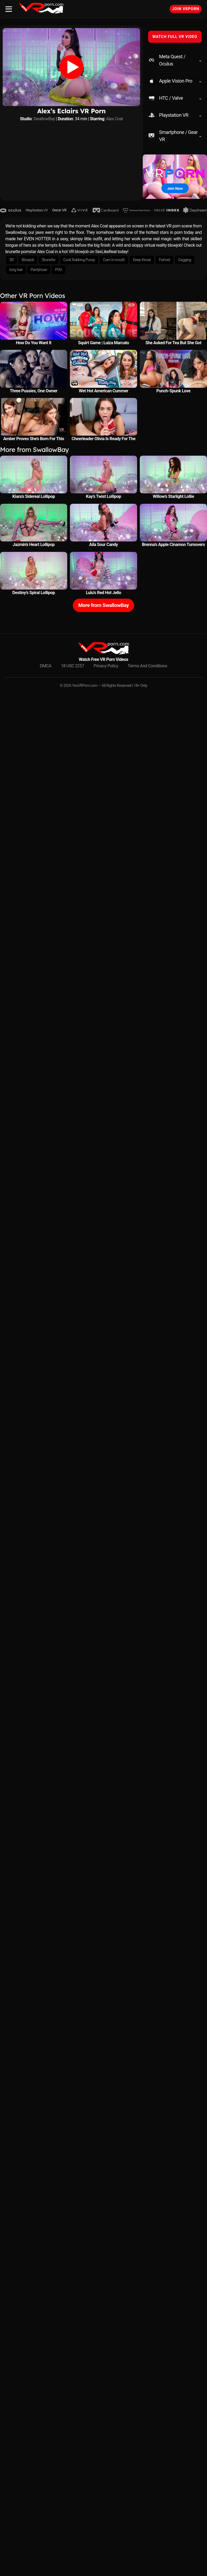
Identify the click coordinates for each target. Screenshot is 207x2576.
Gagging (184, 260)
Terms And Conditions (147, 665)
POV (58, 270)
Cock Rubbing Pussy (79, 260)
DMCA (45, 665)
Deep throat (142, 260)
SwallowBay (44, 118)
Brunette (48, 260)
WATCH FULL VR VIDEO (174, 36)
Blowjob (28, 260)
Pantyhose (39, 270)
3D (11, 260)
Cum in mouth (114, 260)
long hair (15, 270)
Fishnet (164, 260)
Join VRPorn (185, 9)
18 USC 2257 (72, 665)
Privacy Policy (106, 665)
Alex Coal (114, 118)
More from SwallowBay (103, 605)
